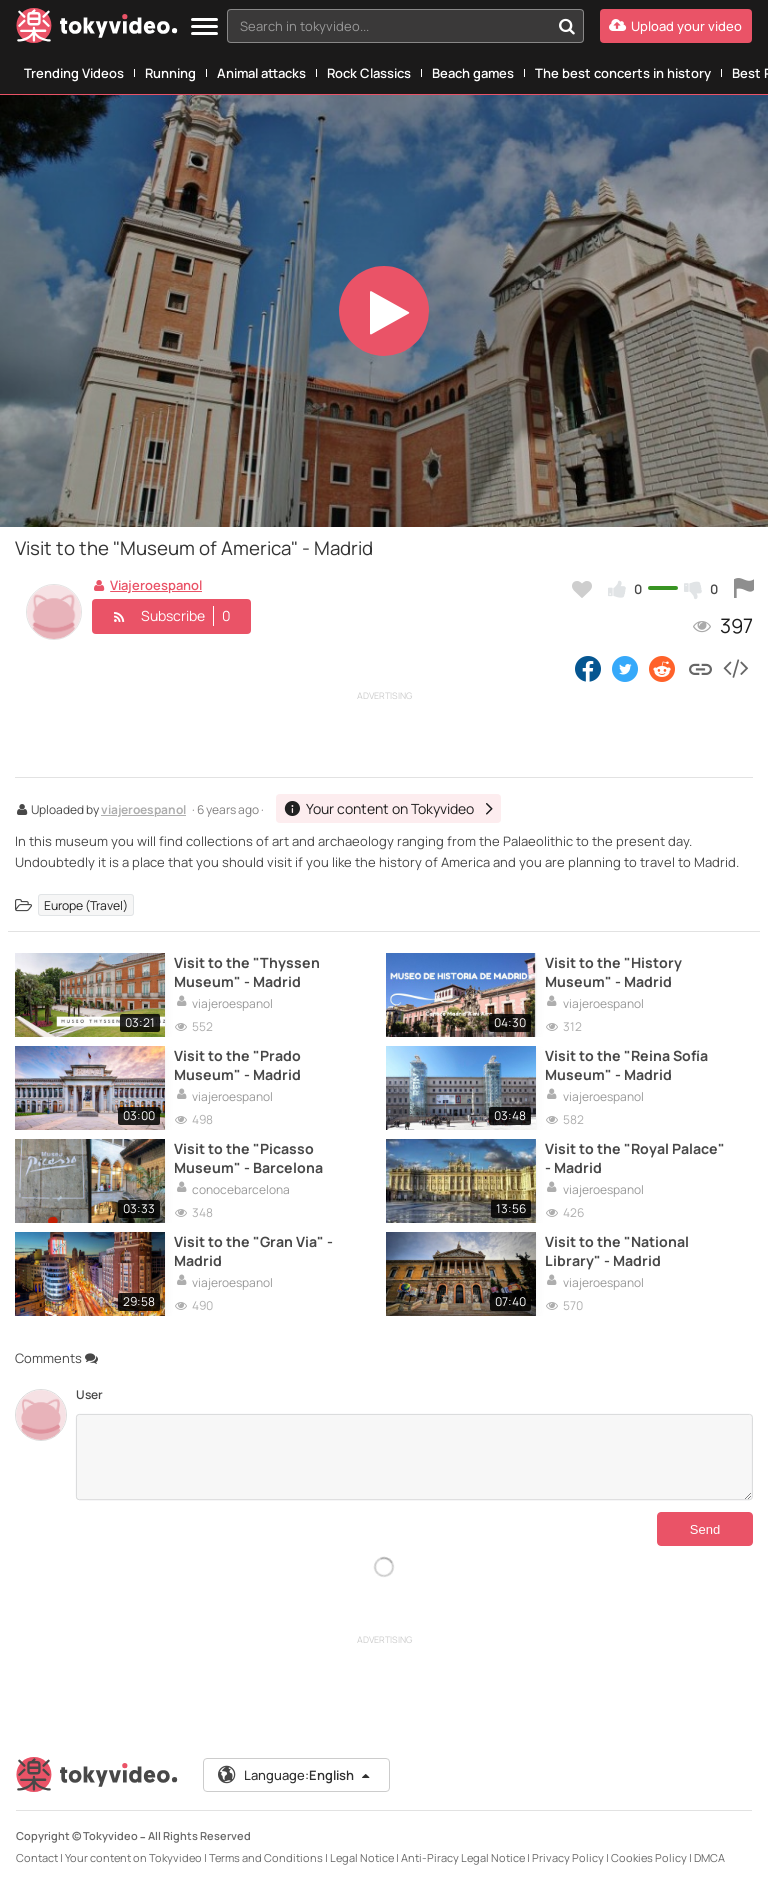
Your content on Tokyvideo (133, 1857)
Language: (295, 1775)
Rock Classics (369, 73)
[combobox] (405, 26)
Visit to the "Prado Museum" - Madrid (237, 1065)
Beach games (473, 73)
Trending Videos (74, 73)
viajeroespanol (143, 811)
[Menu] (204, 27)
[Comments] (414, 1457)
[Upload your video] (676, 26)
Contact (37, 1857)
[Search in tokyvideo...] (567, 26)
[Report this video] (744, 589)
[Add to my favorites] (582, 589)
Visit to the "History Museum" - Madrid (613, 972)
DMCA (709, 1857)
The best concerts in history (623, 73)
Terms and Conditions (266, 1857)
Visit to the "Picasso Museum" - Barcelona (248, 1158)
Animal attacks (261, 73)
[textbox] (388, 26)
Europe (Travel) (86, 905)
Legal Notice (362, 1857)
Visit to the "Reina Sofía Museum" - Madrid (626, 1065)
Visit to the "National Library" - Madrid (617, 1251)
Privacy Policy (568, 1857)
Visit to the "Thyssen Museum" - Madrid (247, 972)
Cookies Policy (649, 1857)
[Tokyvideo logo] (97, 29)
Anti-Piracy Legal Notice (463, 1857)
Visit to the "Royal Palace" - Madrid (635, 1158)
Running (170, 73)
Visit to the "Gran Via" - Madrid (253, 1251)
